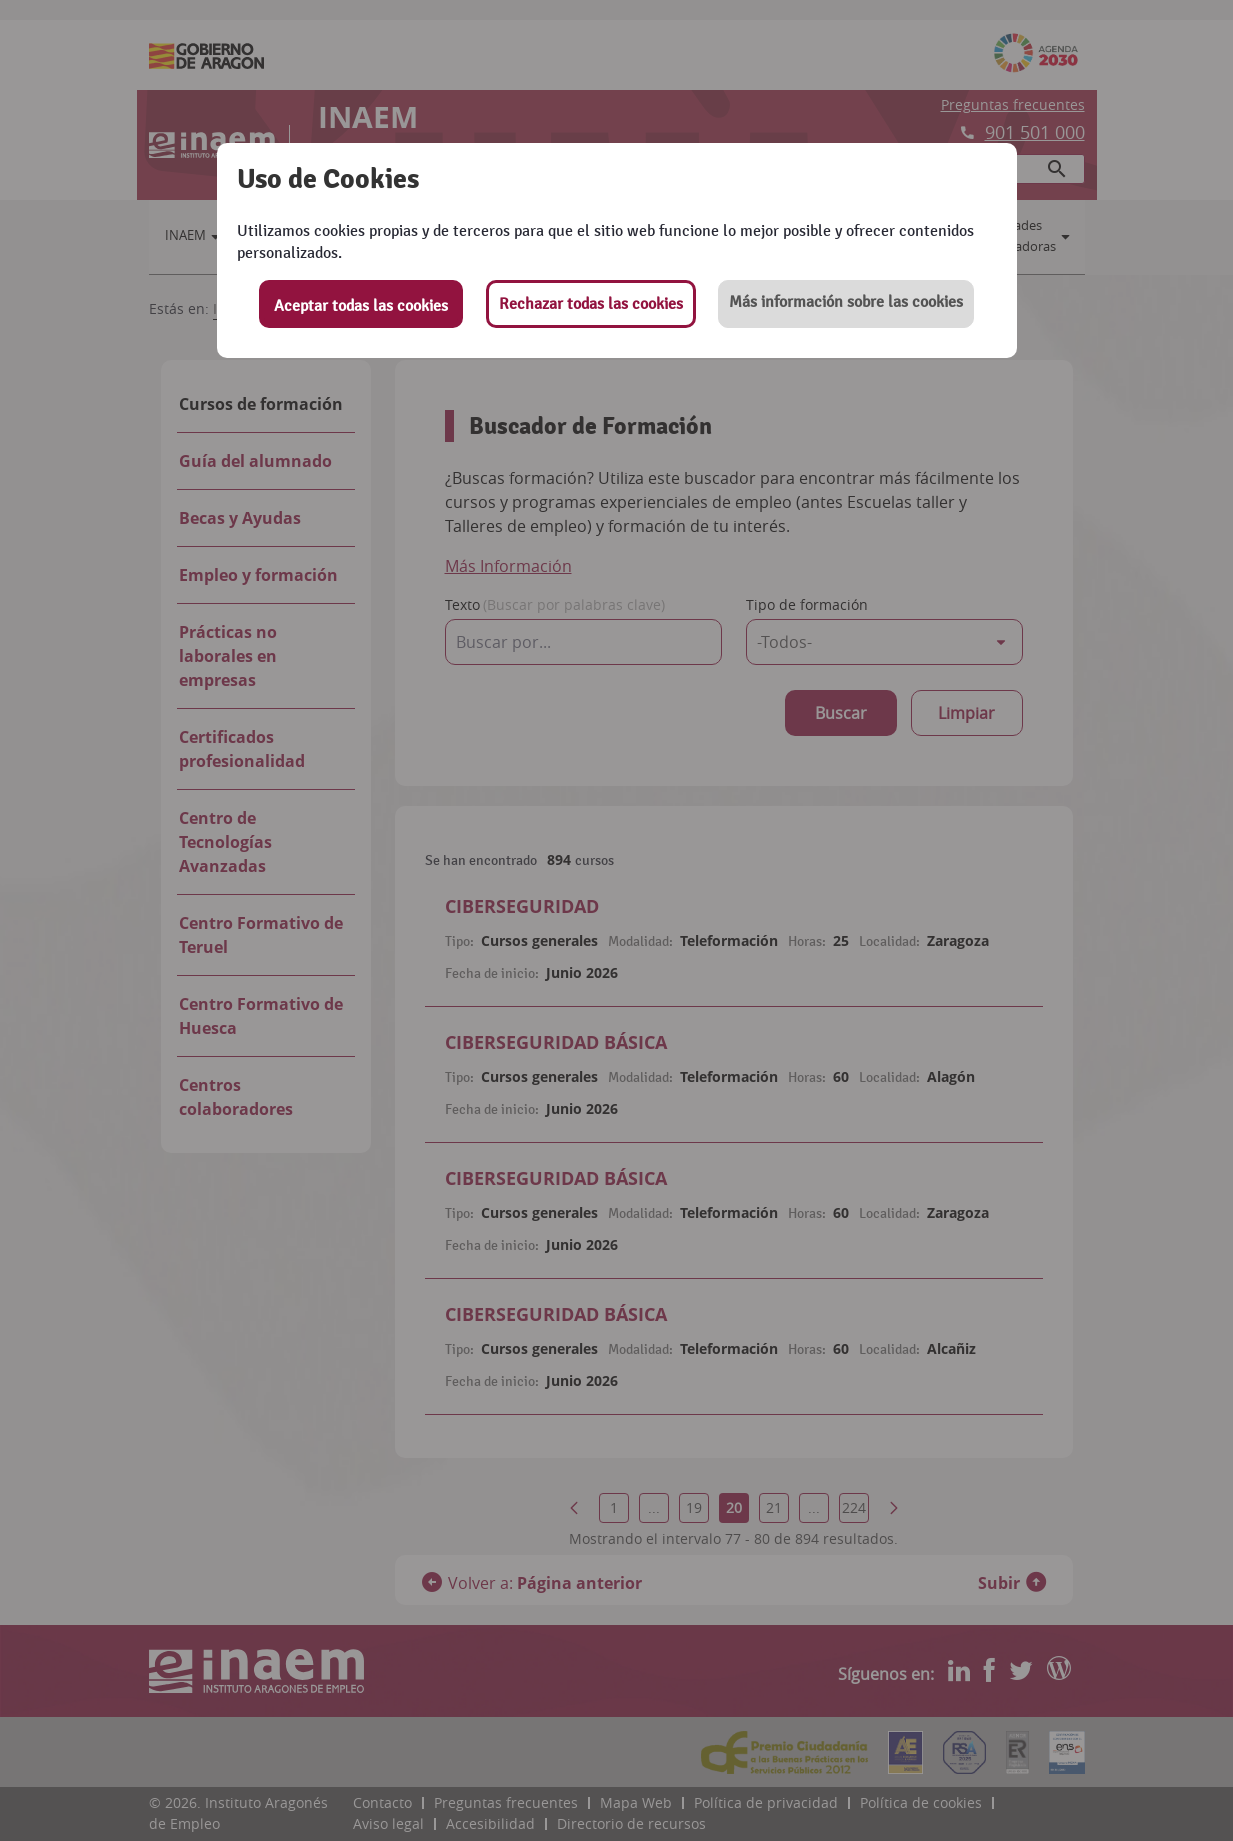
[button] (846, 304)
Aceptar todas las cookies (361, 306)
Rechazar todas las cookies (591, 304)
